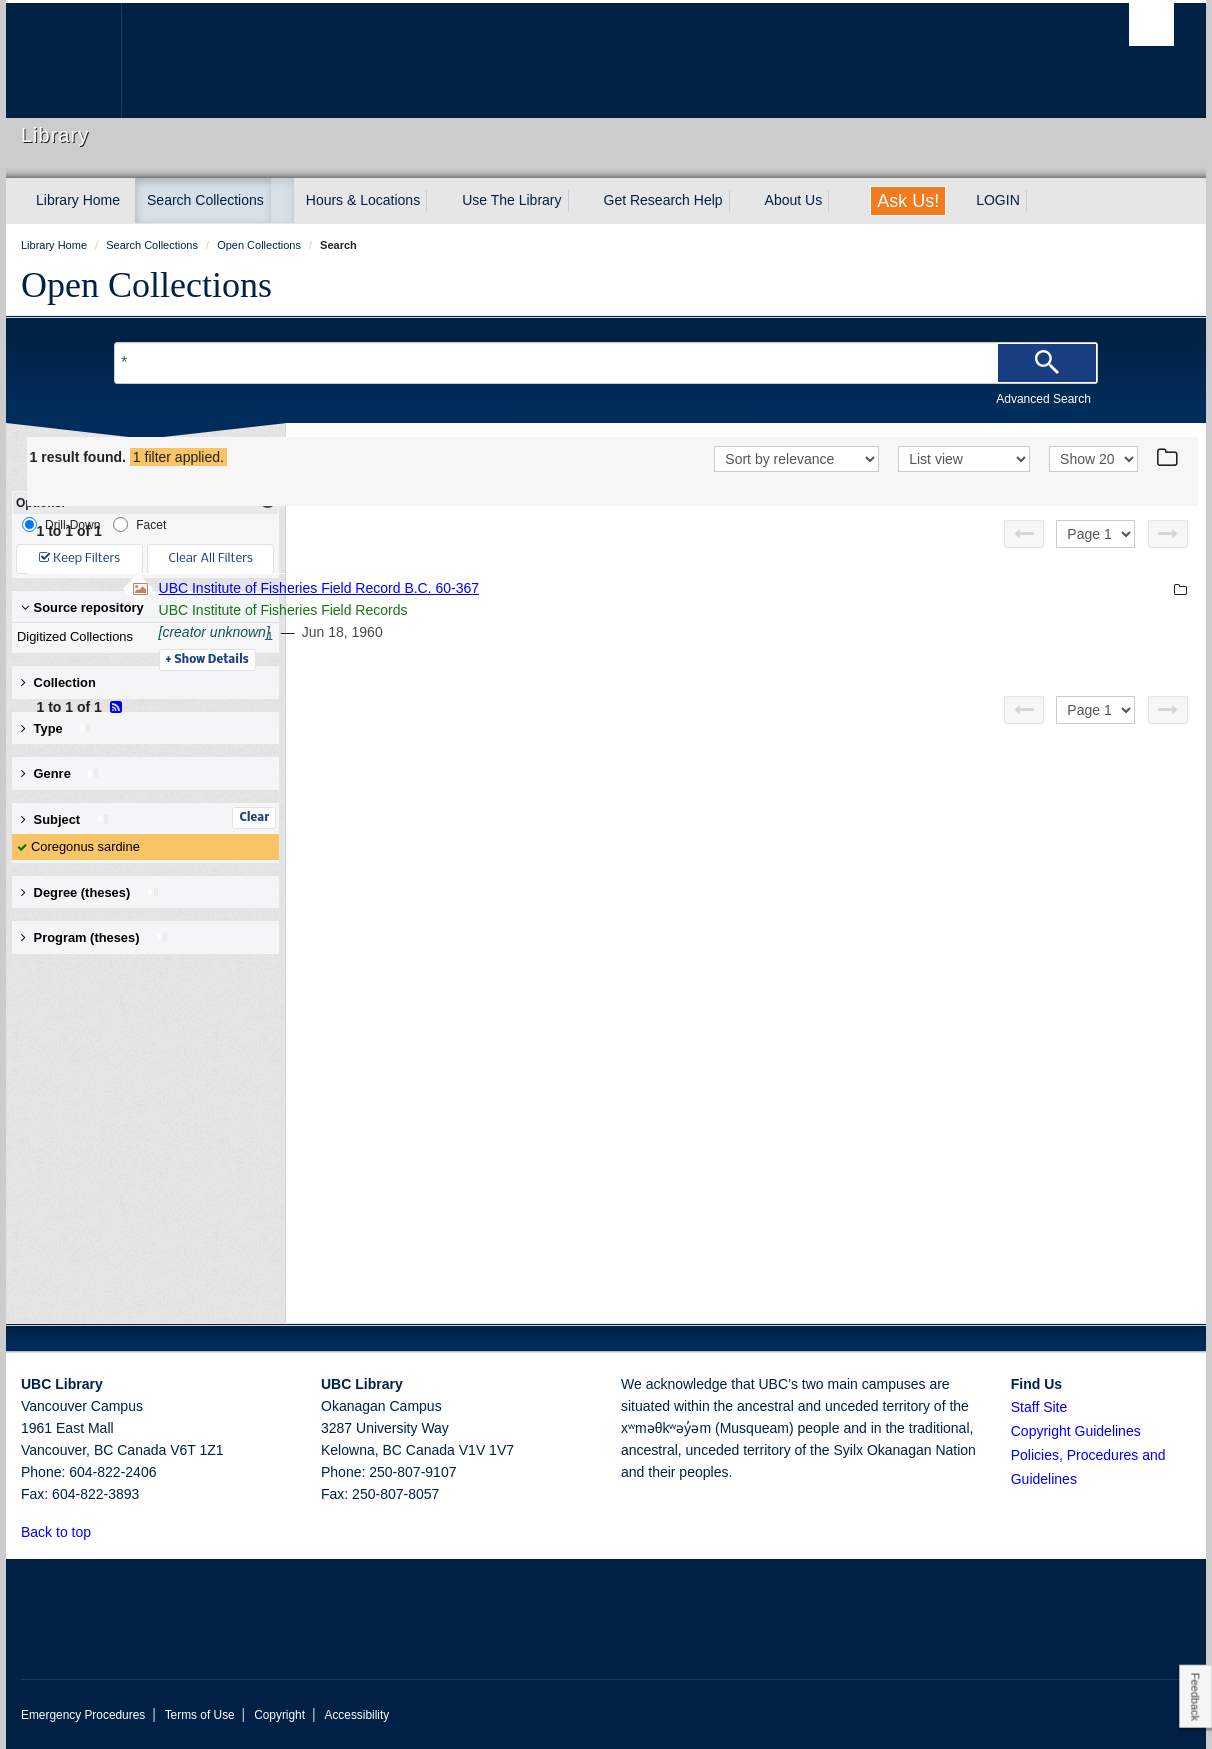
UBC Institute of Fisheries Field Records (556, 610)
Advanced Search (1043, 399)
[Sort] (796, 459)
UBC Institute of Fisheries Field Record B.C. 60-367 (592, 588)
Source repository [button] (82, 607)
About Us (794, 200)
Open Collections (146, 285)
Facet (139, 524)
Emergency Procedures (83, 1715)
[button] (102, 1531)
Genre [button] (60, 773)
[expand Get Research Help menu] (741, 201)
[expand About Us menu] (840, 201)
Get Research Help (663, 200)
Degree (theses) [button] (90, 892)
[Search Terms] (606, 363)
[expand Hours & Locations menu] (438, 201)
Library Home (78, 200)
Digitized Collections (141, 637)
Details (480, 660)
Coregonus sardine (85, 846)
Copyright (279, 1715)
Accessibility (356, 1715)
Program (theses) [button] (95, 937)
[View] (964, 459)
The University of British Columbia (63, 60)
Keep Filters (79, 558)
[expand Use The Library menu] (580, 201)
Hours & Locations (363, 200)
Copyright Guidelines (1076, 1431)
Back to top (65, 1532)
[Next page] (1168, 534)
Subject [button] (65, 819)
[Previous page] (1024, 534)
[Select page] (1095, 534)
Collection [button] (58, 682)
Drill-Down (61, 524)
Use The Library (511, 200)
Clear (254, 818)
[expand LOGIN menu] (1038, 201)
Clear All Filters (211, 558)
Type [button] (56, 728)
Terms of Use (200, 1715)
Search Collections (205, 200)
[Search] (1047, 363)
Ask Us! (908, 201)
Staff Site (1039, 1407)
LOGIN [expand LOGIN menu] (998, 200)
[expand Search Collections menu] (282, 201)
